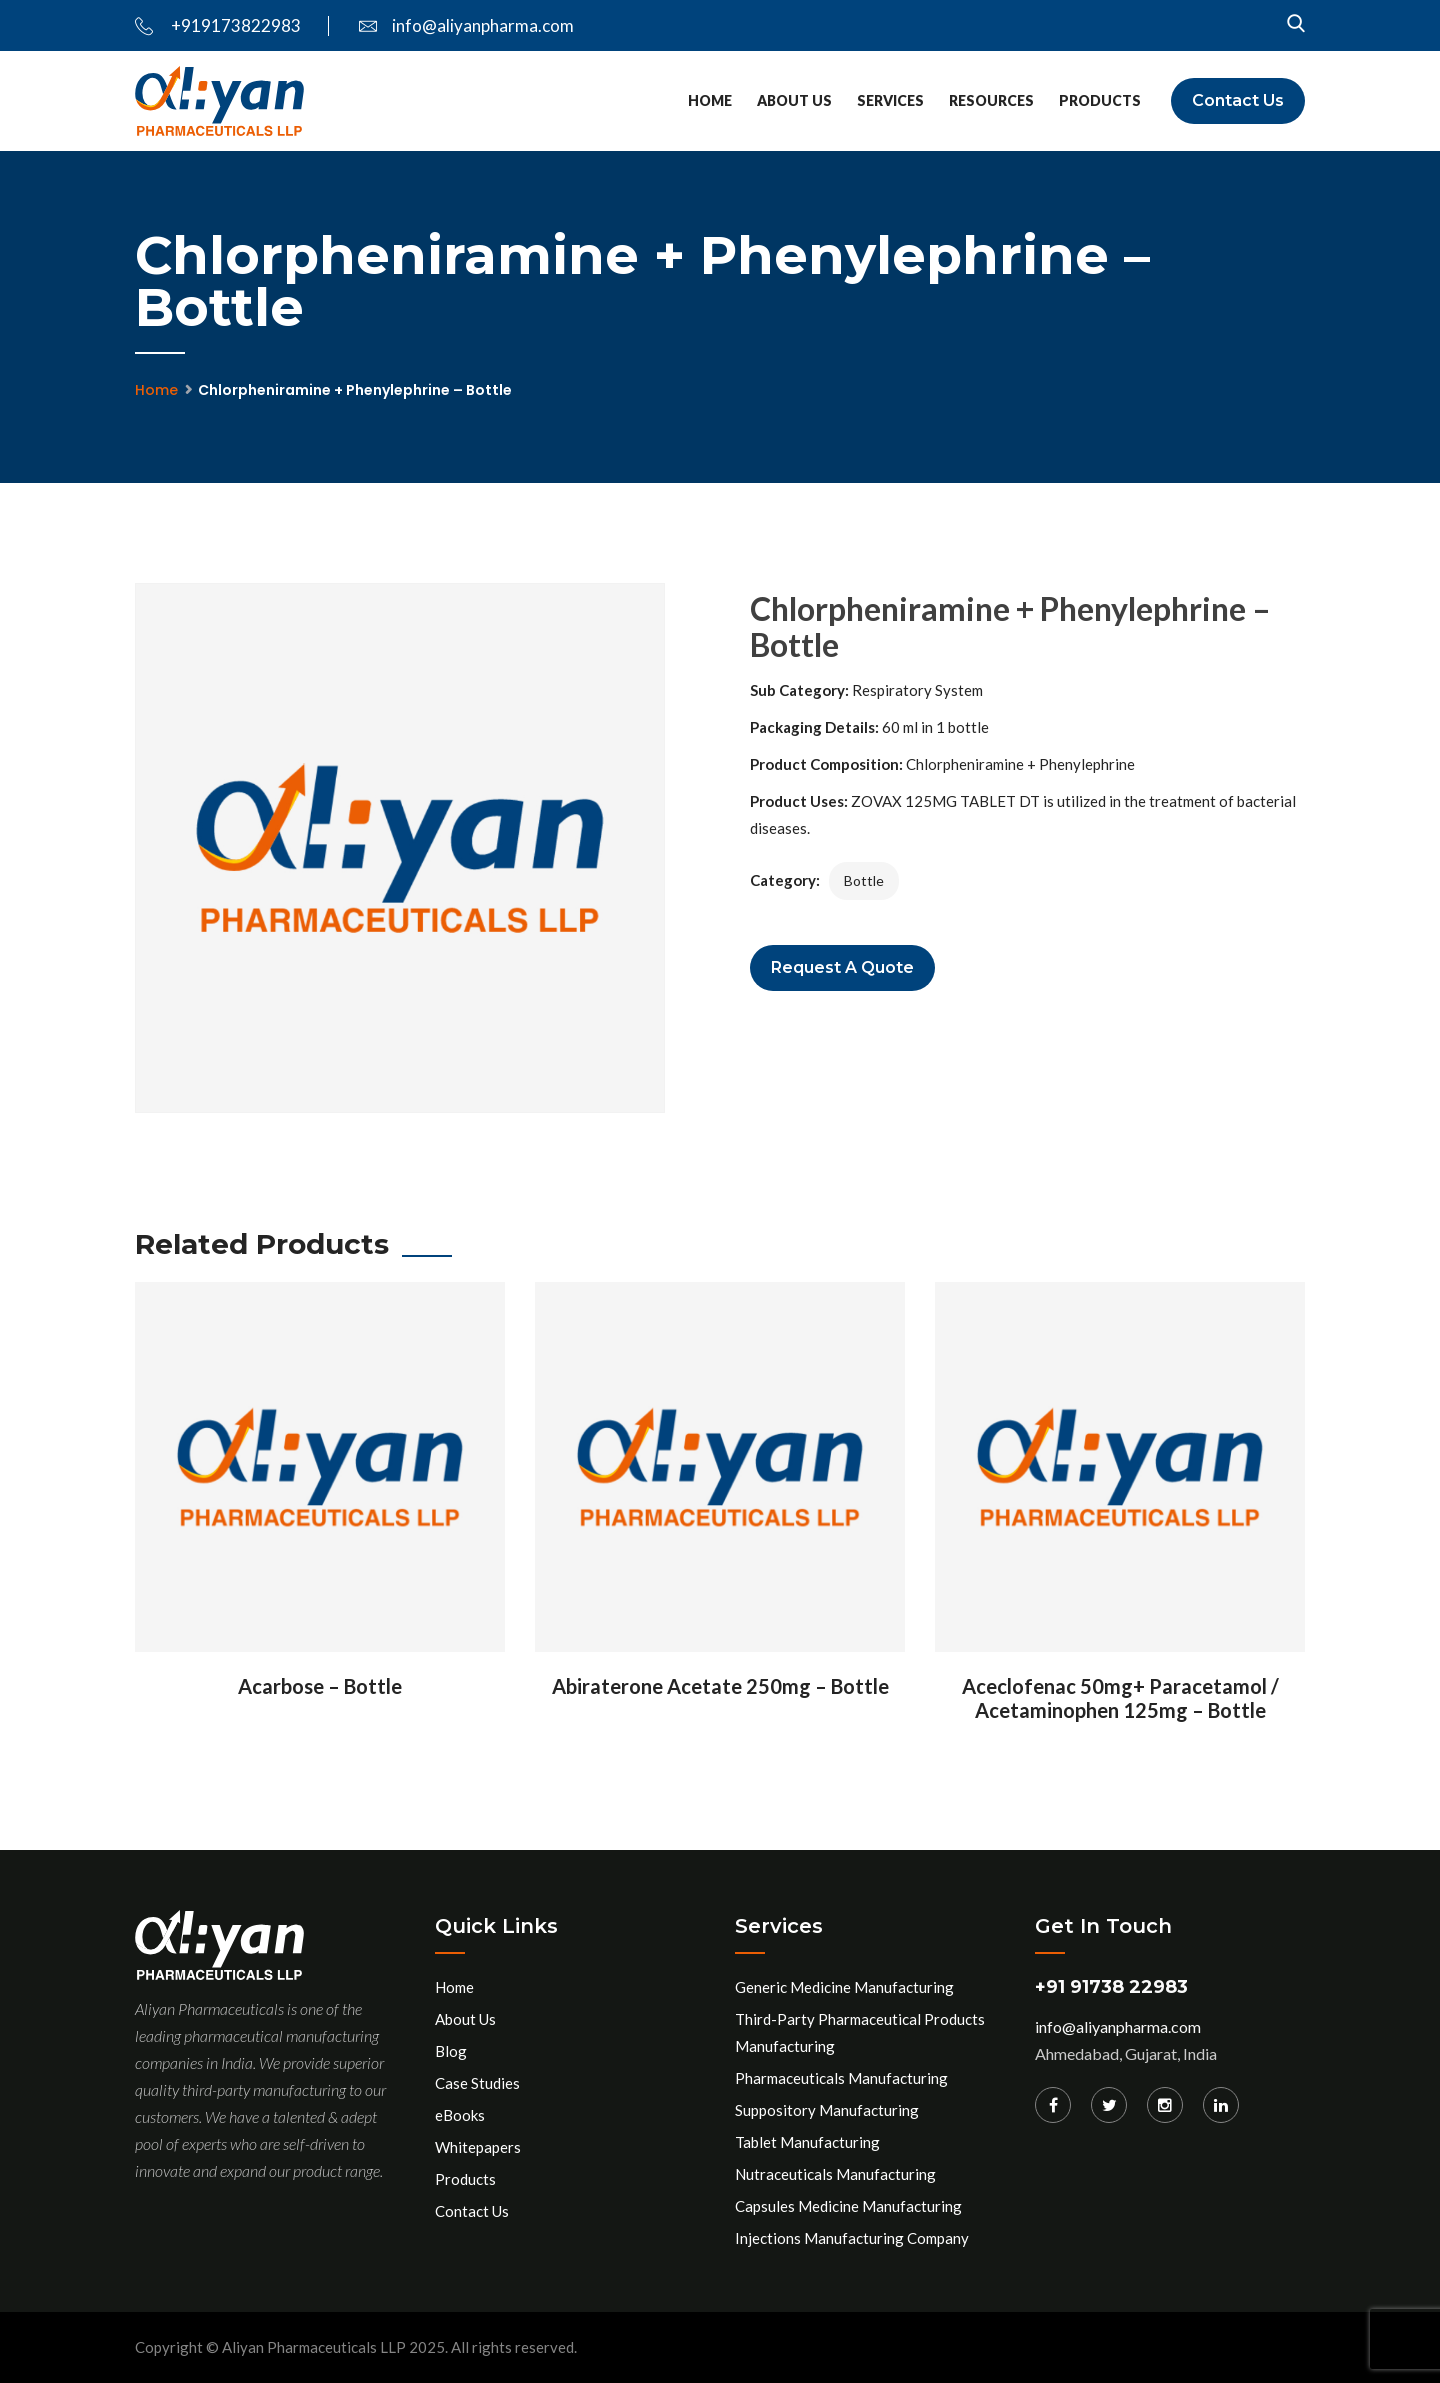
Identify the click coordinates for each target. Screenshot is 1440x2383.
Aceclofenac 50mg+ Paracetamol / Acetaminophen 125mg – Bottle (1120, 1698)
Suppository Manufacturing (827, 2110)
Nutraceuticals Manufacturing (835, 2174)
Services (890, 100)
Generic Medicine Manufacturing (844, 1987)
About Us (794, 100)
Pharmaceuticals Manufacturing (841, 2078)
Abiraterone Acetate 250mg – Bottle (720, 1686)
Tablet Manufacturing (807, 2142)
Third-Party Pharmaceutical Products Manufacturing (860, 2032)
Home (710, 100)
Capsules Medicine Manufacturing (848, 2206)
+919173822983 (218, 25)
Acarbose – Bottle (320, 1686)
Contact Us (1238, 100)
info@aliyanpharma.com (466, 25)
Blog (451, 2051)
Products (1100, 100)
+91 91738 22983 (1111, 1987)
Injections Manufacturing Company (852, 2238)
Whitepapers (478, 2147)
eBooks (460, 2115)
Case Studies (477, 2083)
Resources (991, 100)
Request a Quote (842, 967)
